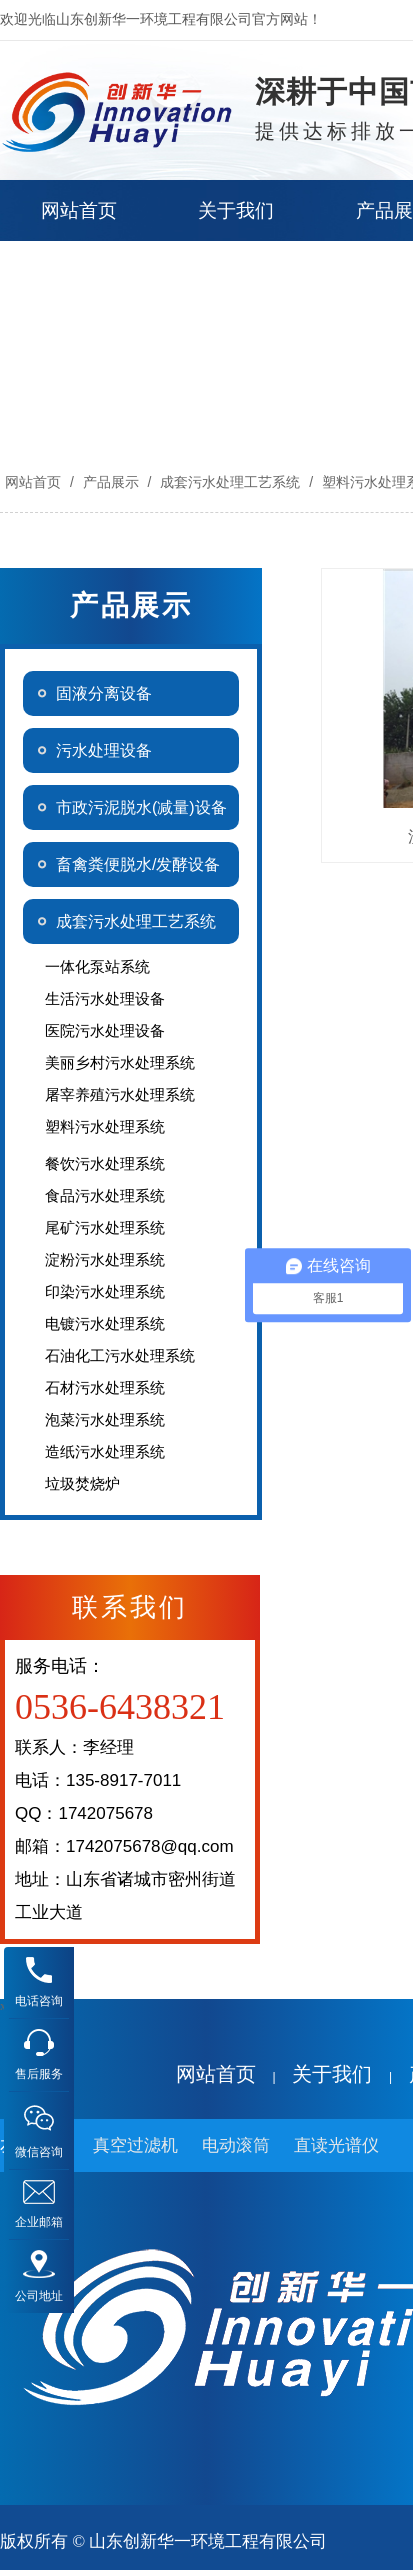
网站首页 (33, 482)
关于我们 (332, 2074)
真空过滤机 (135, 2145)
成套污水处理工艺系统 (230, 482)
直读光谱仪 (336, 2145)
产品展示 (111, 482)
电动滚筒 (236, 2145)
